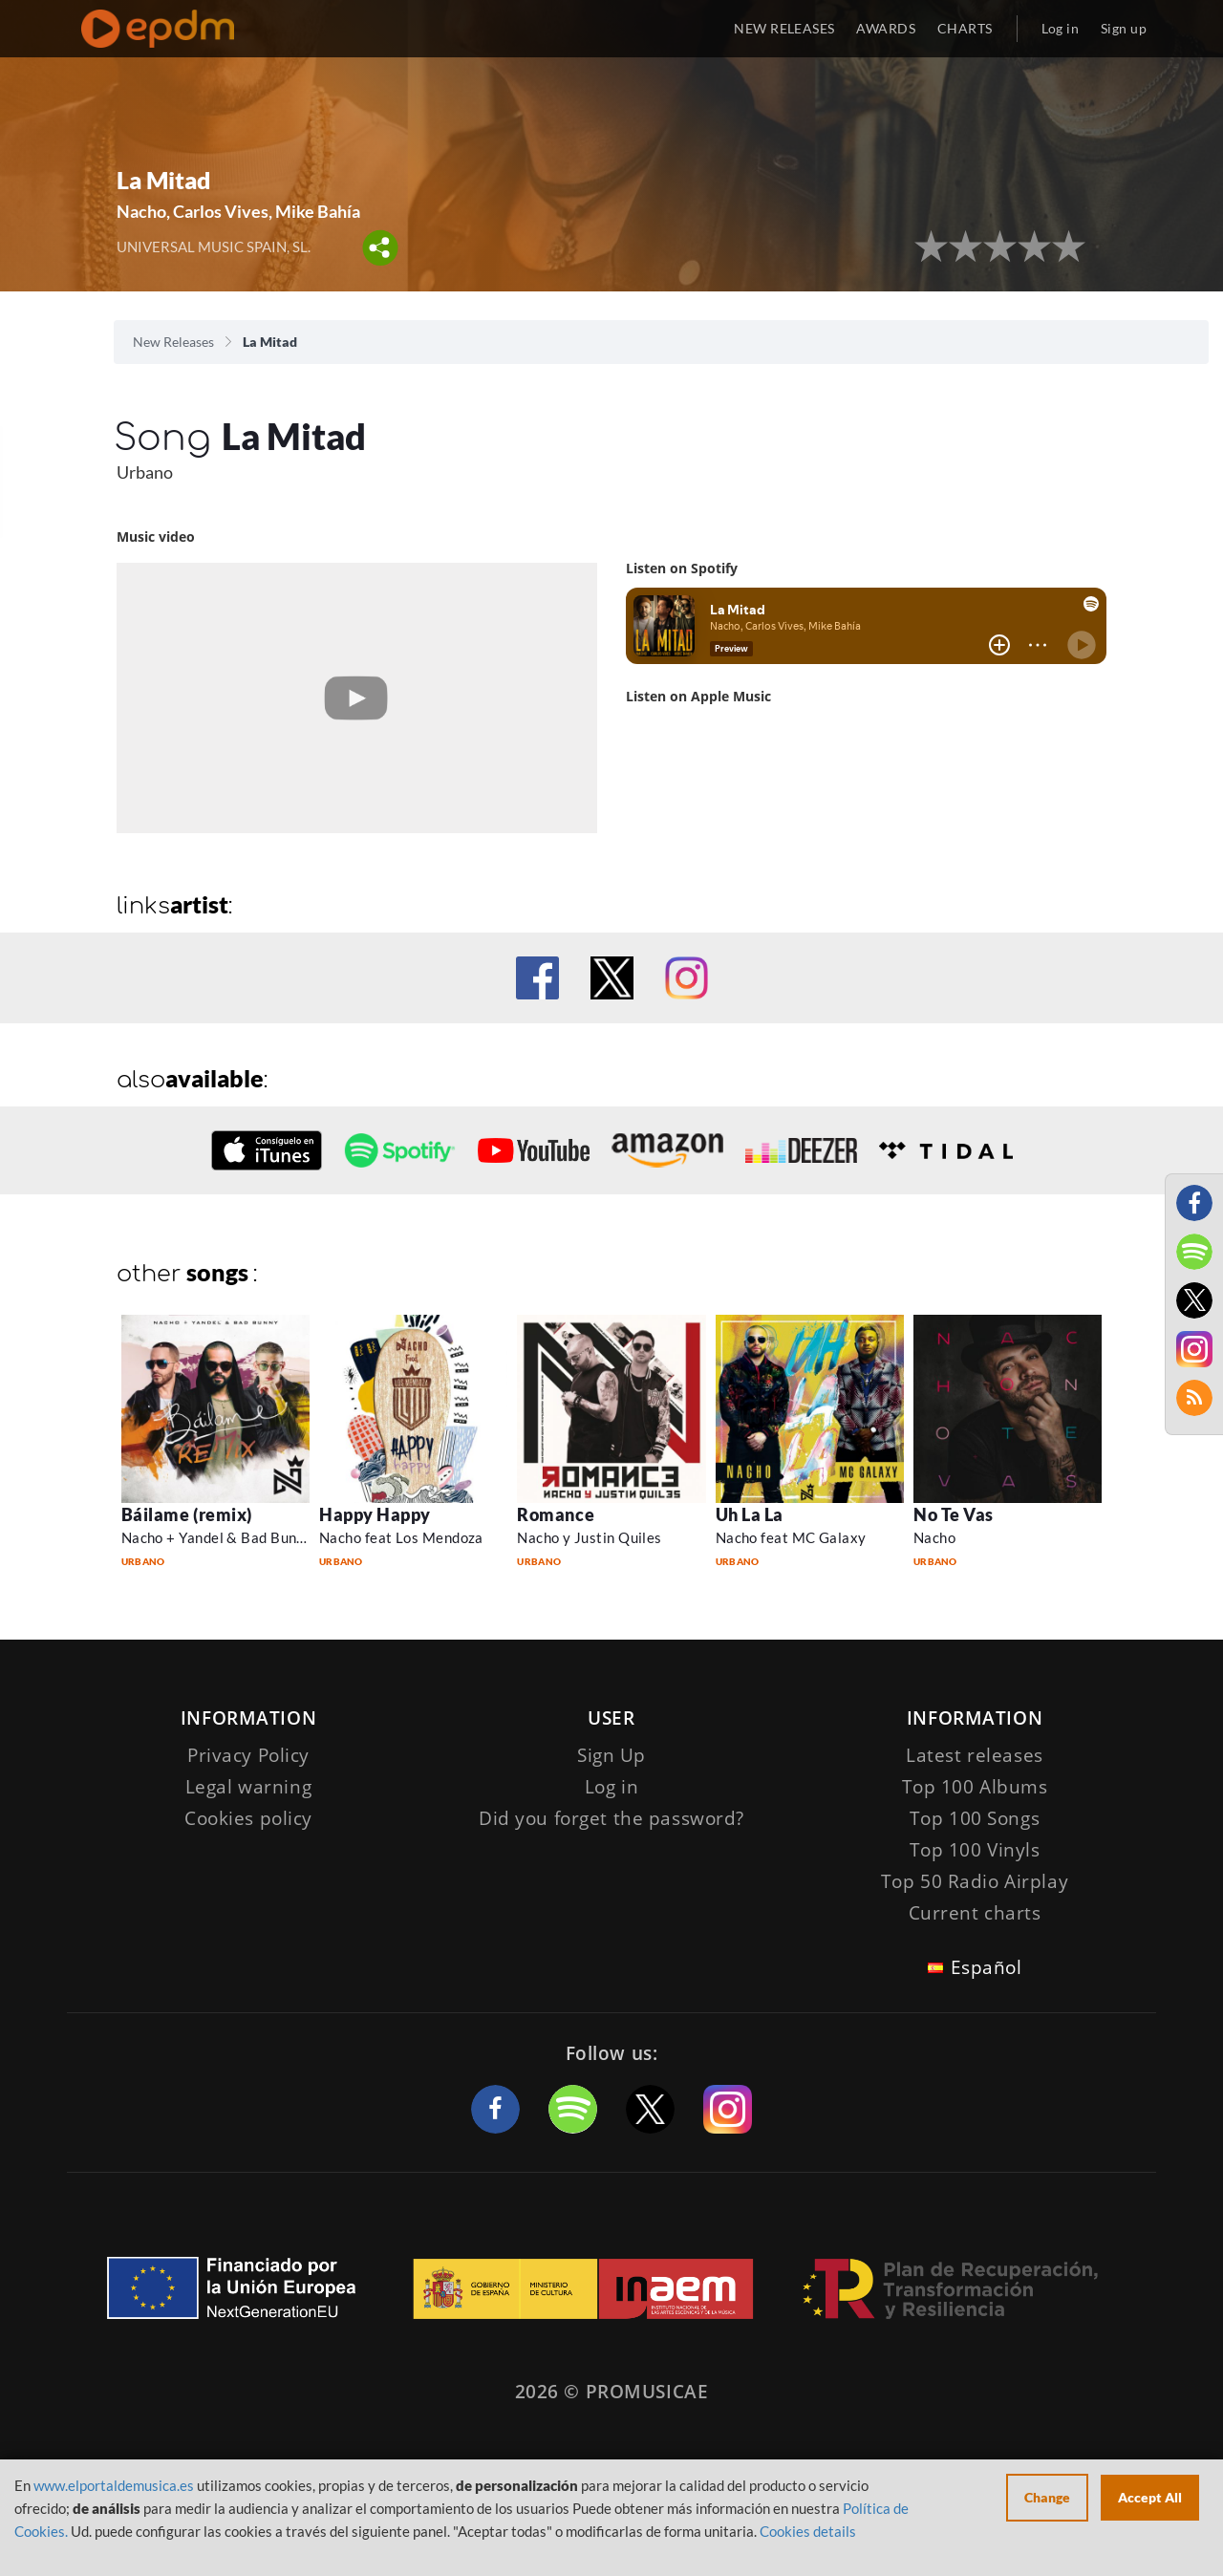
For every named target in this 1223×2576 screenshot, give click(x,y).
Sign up (1124, 28)
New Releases (173, 341)
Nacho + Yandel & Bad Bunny (217, 1537)
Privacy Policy (248, 1755)
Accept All (1150, 2497)
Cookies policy (248, 1818)
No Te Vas (953, 1514)
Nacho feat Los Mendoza (401, 1537)
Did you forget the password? (611, 1818)
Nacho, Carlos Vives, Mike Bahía (238, 211)
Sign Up (611, 1755)
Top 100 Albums (975, 1786)
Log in (1060, 28)
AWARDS (885, 28)
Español (986, 1967)
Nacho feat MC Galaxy (791, 1537)
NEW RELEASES (784, 28)
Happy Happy (375, 1514)
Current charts (975, 1912)
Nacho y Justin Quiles (589, 1537)
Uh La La (749, 1514)
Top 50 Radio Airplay (974, 1881)
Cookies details (808, 2531)
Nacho (934, 1537)
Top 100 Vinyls (975, 1849)
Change (1047, 2497)
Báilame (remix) (186, 1514)
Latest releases (974, 1755)
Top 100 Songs (975, 1818)
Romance (555, 1514)
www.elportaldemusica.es (113, 2485)
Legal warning (248, 1786)
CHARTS (965, 28)
